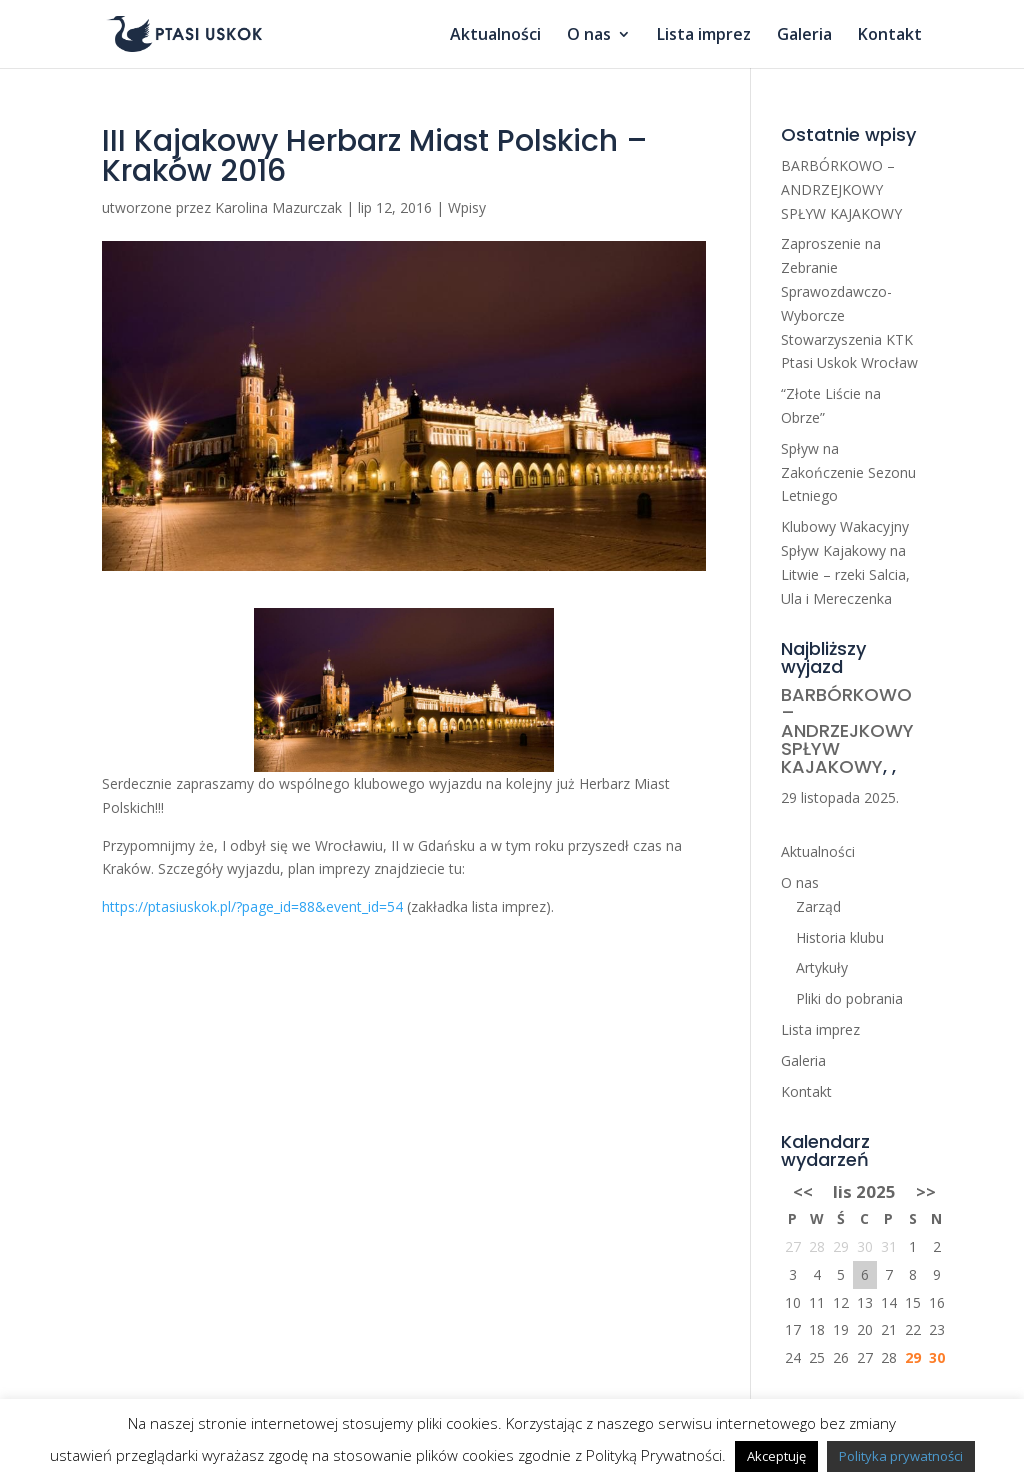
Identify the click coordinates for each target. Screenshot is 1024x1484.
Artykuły (822, 967)
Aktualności (495, 36)
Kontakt (890, 36)
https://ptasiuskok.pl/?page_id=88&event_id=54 (252, 906)
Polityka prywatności (901, 1456)
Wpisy (467, 207)
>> (926, 1191)
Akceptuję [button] (776, 1456)
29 (913, 1357)
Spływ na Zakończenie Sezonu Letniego (848, 472)
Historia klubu (840, 937)
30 (937, 1357)
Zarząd (818, 906)
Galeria (804, 36)
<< (803, 1191)
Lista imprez (704, 36)
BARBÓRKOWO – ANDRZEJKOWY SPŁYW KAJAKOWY (841, 189)
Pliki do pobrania (849, 998)
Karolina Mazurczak (278, 207)
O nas (589, 36)
